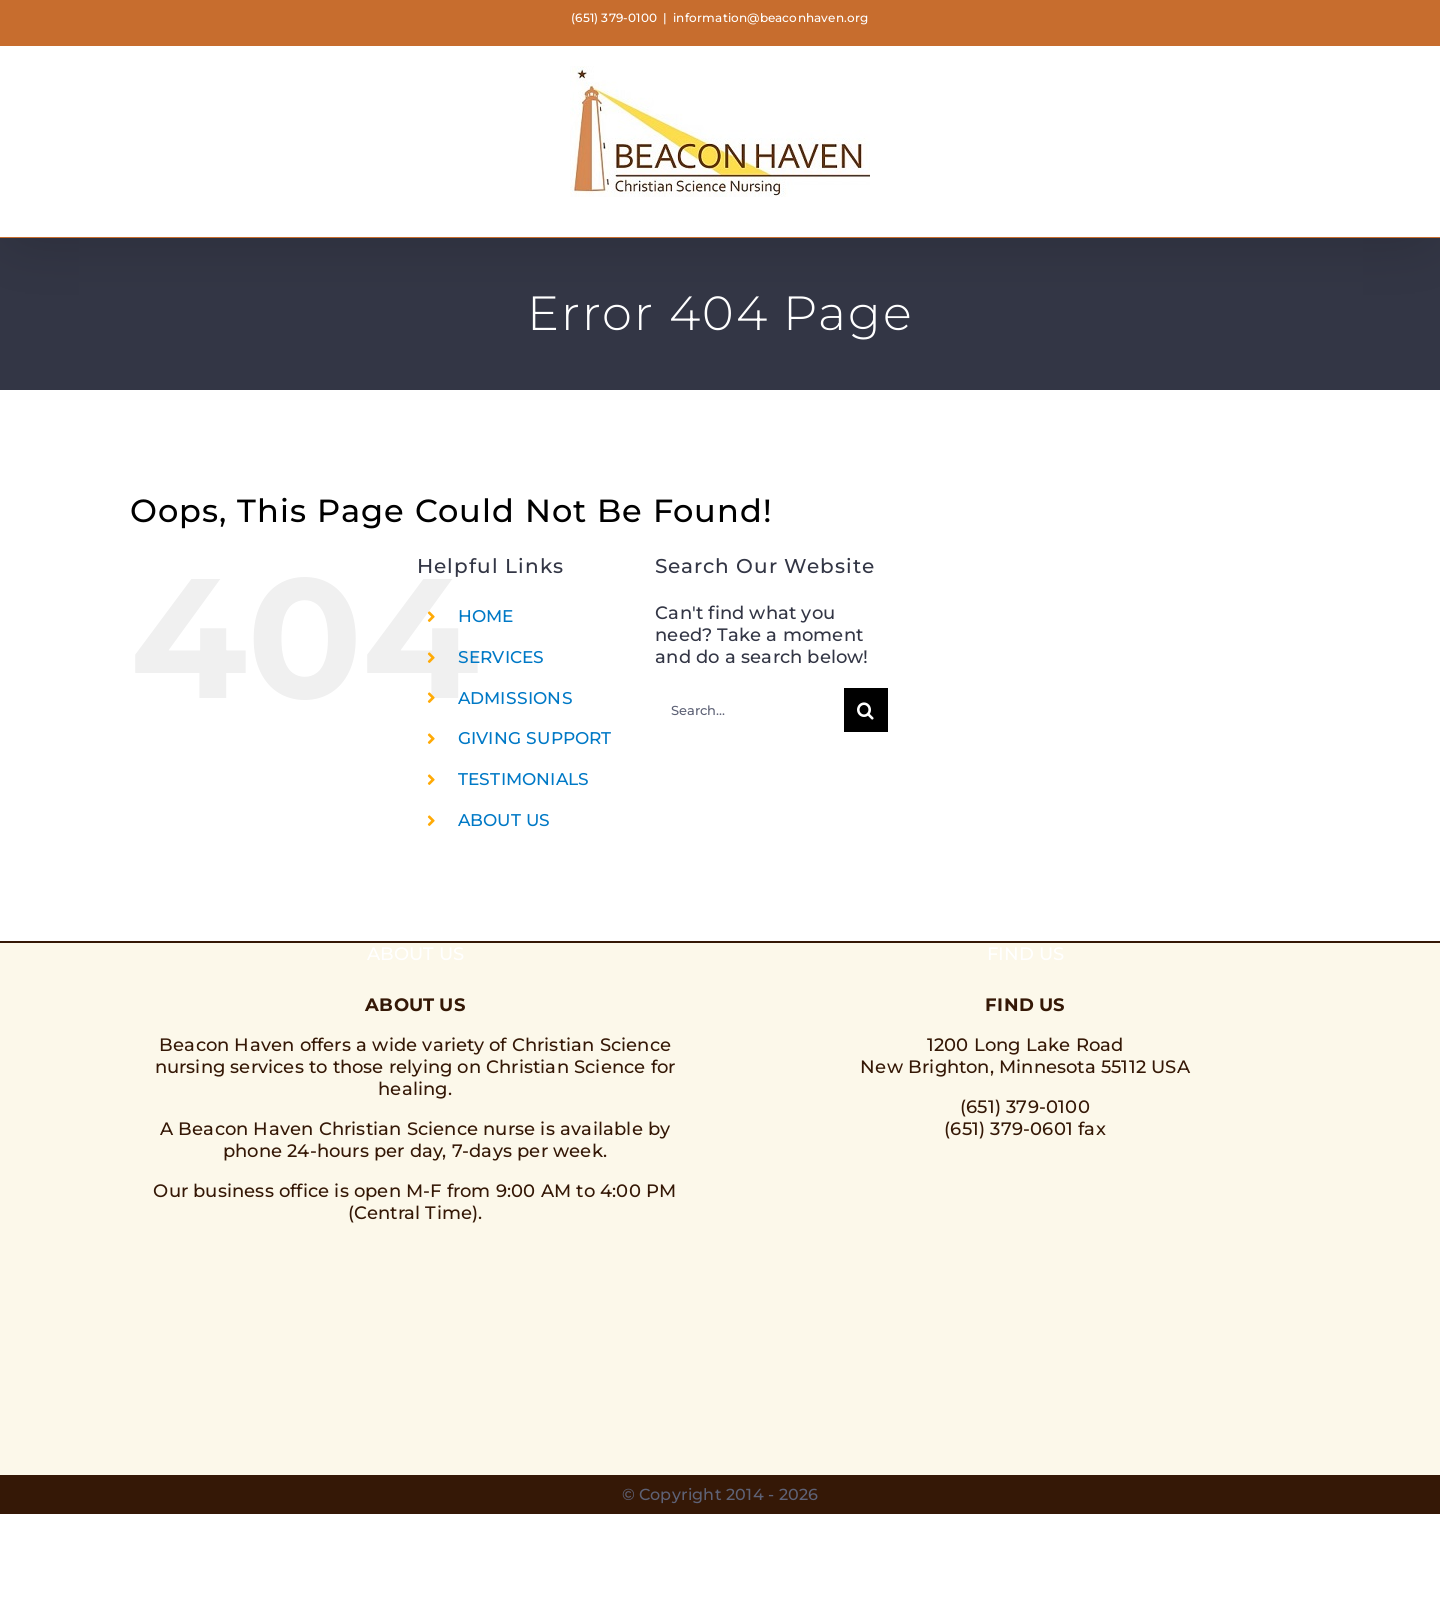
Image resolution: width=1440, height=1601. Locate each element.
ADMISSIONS (515, 698)
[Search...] (749, 710)
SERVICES (501, 657)
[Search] (866, 710)
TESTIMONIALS (523, 779)
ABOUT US (504, 820)
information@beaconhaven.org (770, 17)
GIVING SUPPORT (535, 738)
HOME (486, 616)
